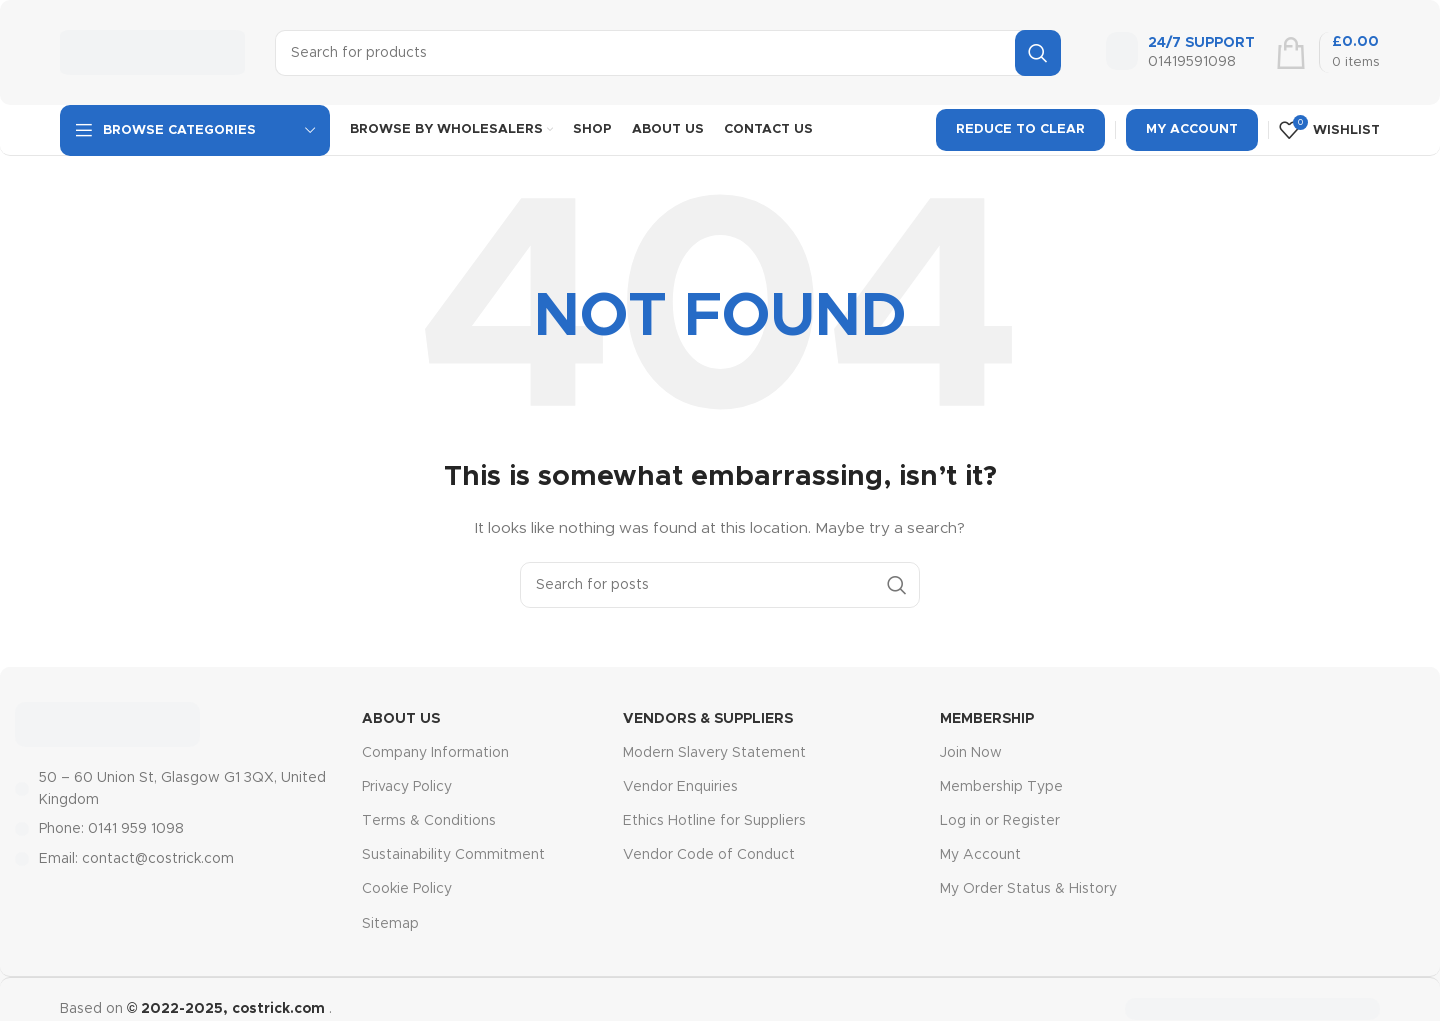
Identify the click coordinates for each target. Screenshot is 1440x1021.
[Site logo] (152, 52)
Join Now (971, 753)
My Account (1192, 129)
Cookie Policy (407, 889)
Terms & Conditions (429, 821)
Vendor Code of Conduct (709, 855)
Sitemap (390, 924)
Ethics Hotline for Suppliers (714, 821)
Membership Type (1001, 787)
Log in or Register (1000, 821)
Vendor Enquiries (680, 787)
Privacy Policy (407, 787)
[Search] (668, 53)
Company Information (435, 753)
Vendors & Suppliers (708, 719)
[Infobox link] (1180, 53)
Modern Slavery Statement (714, 753)
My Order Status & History (1028, 889)
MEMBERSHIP (987, 719)
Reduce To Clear (1020, 129)
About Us (401, 719)
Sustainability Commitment (453, 855)
